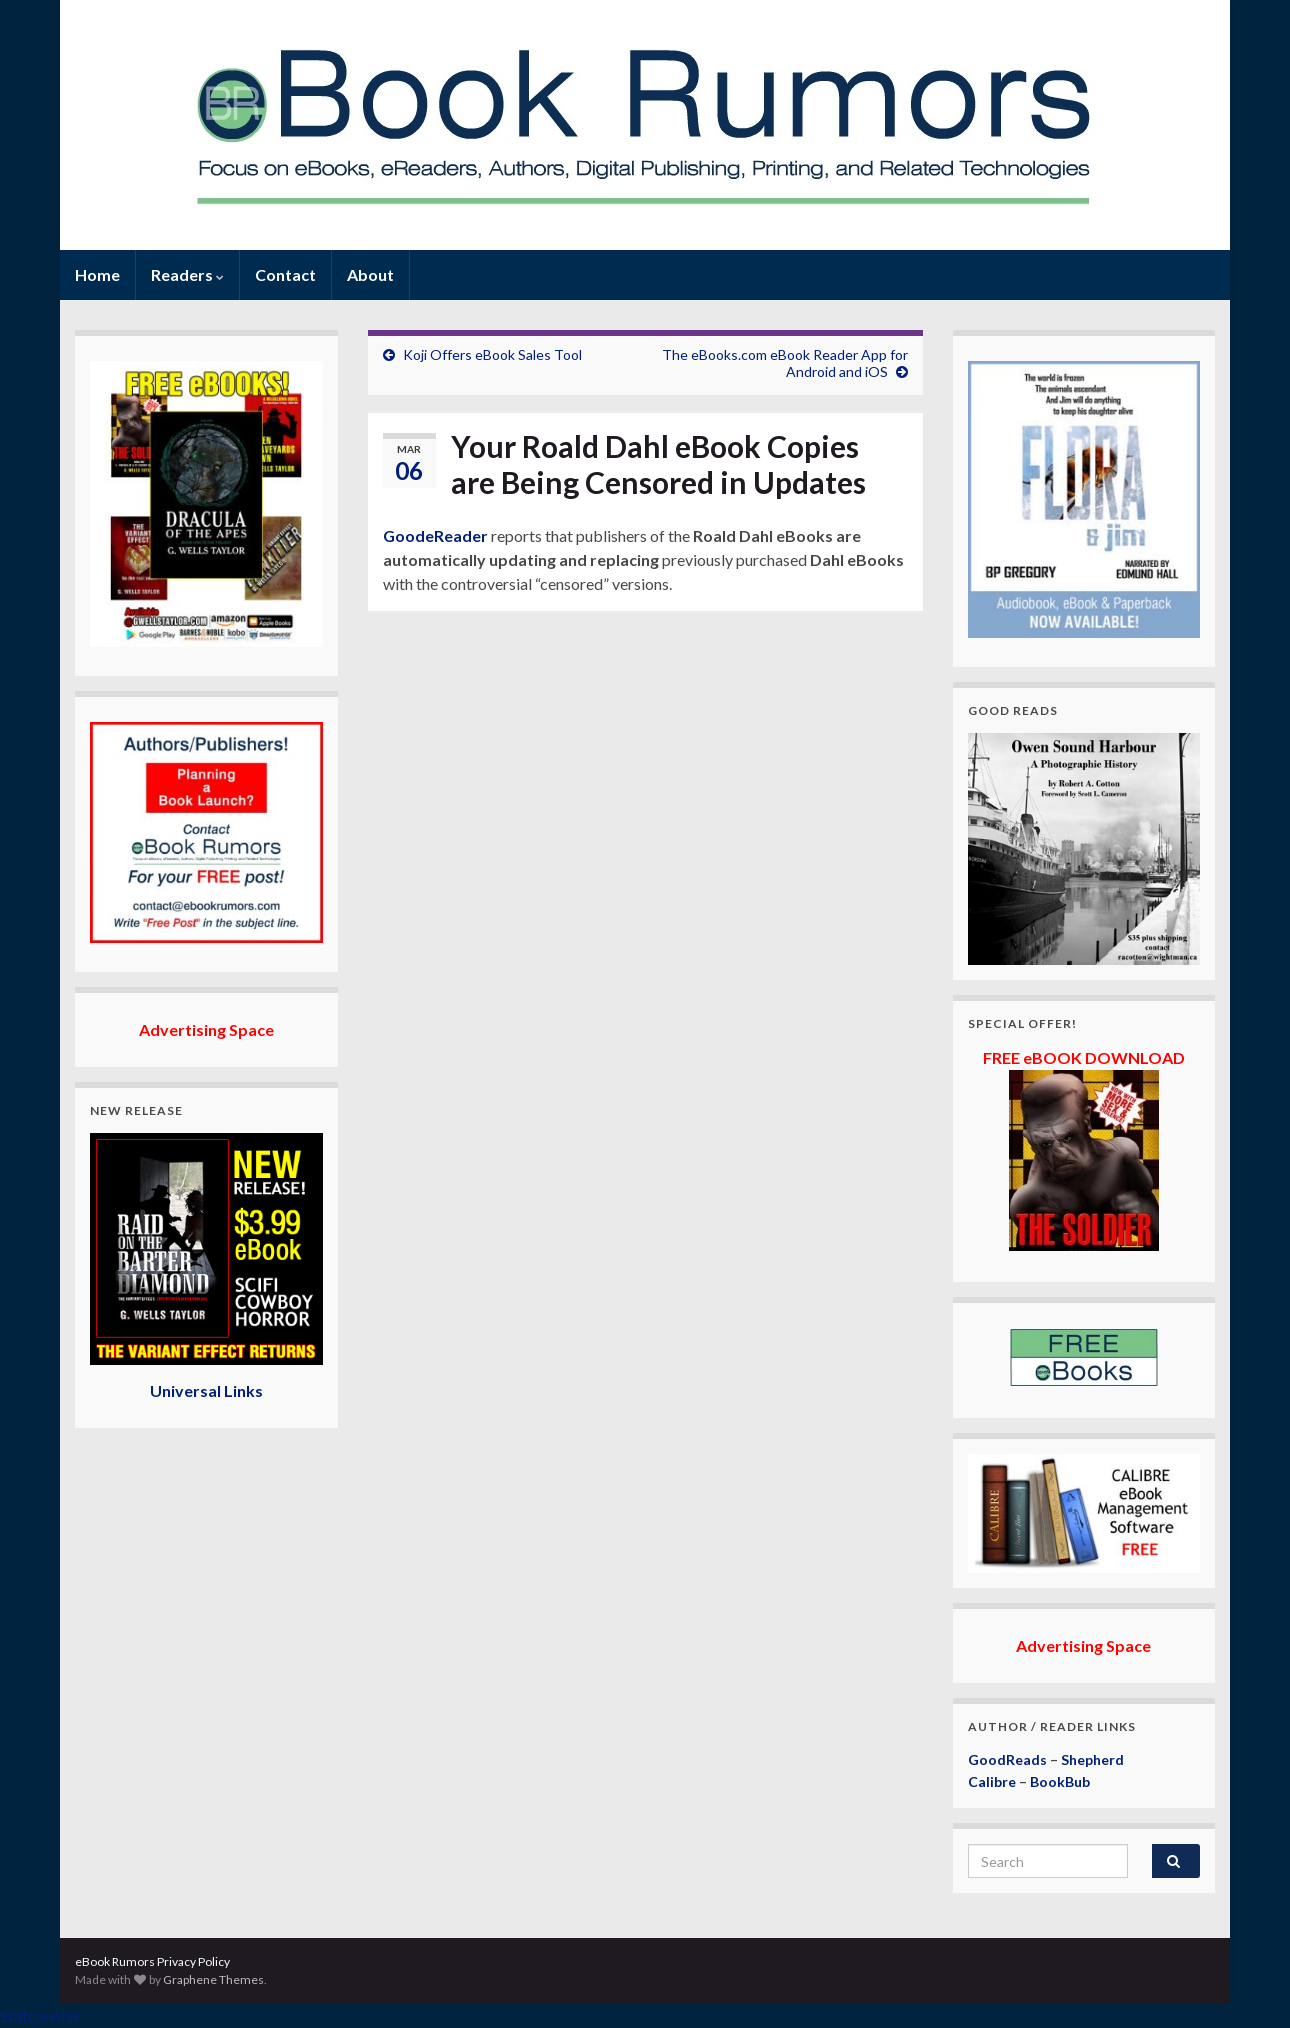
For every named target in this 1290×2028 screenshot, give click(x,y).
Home (97, 274)
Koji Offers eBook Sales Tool (492, 354)
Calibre (992, 1781)
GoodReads (1007, 1759)
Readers (187, 274)
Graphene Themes (213, 1979)
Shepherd (1092, 1759)
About (370, 274)
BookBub (1060, 1781)
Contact (285, 274)
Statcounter (40, 2015)
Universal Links (206, 1390)
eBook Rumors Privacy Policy (152, 1961)
